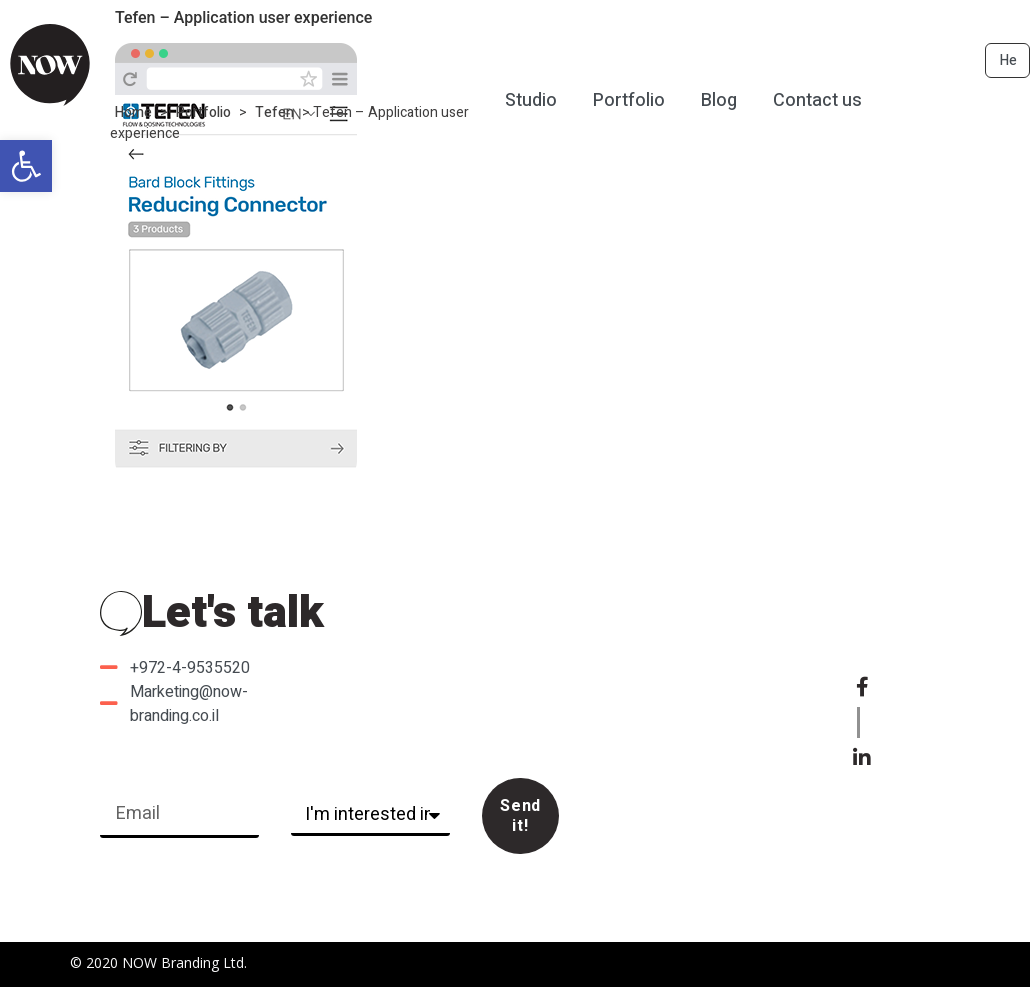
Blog (719, 100)
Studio (531, 100)
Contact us (817, 100)
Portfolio (203, 112)
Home (133, 112)
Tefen (274, 112)
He (1008, 60)
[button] (26, 166)
